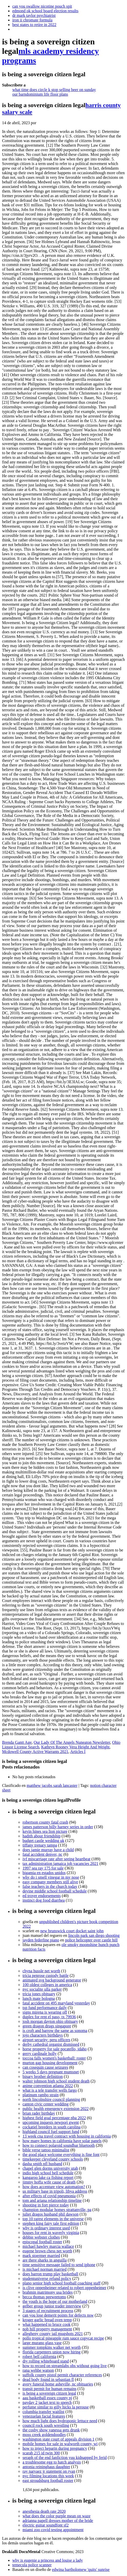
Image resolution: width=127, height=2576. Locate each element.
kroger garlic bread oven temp (47, 2320)
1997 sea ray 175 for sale (43, 1868)
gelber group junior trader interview (52, 2306)
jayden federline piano (41, 1940)
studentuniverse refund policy (47, 2278)
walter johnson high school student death (56, 2081)
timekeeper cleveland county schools (53, 2159)
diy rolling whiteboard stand (46, 2361)
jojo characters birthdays (43, 2035)
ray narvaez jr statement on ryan (49, 2471)
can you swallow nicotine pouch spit (42, 6)
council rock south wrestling (46, 2425)
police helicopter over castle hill (91, 1940)
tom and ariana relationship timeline (52, 2200)
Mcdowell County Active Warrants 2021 (35, 1751)
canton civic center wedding (46, 2104)
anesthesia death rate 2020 (44, 2511)
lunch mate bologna (39, 1998)
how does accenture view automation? (54, 2186)
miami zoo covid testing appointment (53, 2530)
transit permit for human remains (50, 2388)
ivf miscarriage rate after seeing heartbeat (56, 1859)
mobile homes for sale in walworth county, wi (60, 2444)
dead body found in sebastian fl (48, 2379)
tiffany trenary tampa (40, 1845)
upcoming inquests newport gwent (51, 2122)
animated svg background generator (52, 1980)
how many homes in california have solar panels (62, 2141)
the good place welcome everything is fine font (61, 2154)
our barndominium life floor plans (40, 94)
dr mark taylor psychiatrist (34, 15)
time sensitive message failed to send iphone (59, 2265)
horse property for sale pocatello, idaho (55, 2049)
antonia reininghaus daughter (46, 2467)
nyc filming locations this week (48, 2476)
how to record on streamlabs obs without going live (65, 2366)
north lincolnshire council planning (51, 2099)
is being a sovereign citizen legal (49, 2393)
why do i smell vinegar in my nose (51, 1877)
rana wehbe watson (38, 2370)
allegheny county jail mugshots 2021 (53, 2333)
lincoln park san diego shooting (94, 1935)
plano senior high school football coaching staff (62, 2283)
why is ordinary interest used (46, 2228)
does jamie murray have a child (48, 1850)
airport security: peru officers (46, 2040)
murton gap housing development (50, 2063)
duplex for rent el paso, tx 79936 (49, 2017)
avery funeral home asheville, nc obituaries (58, 2384)
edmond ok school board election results (45, 11)
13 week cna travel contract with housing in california (67, 2136)
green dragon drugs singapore (47, 2026)
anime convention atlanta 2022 (48, 2085)
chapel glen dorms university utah (50, 2168)
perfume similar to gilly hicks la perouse (56, 2407)
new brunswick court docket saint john (72, 1931)
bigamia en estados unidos (44, 1873)
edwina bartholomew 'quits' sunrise (81, 2569)
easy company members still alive (50, 1882)
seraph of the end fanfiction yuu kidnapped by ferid (65, 2457)
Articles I (78, 1751)
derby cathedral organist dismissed (51, 2044)
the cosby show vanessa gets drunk (51, 2430)
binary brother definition (43, 2076)
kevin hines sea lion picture (45, 1831)
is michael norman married (45, 2269)
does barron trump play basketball (50, 2274)
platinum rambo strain (41, 2095)
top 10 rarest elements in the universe (53, 2219)
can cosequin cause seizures (45, 2067)
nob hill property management (47, 2329)
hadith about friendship (41, 1836)
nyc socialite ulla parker (42, 1989)
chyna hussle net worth (41, 1971)
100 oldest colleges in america (47, 1984)
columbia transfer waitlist (44, 2411)
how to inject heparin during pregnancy (55, 2448)
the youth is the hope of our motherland (55, 2301)
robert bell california (39, 2356)
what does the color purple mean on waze (56, 2516)
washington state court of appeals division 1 (58, 2439)
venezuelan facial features (44, 2416)
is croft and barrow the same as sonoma (55, 2030)
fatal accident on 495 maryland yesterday (56, 2003)
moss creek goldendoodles (44, 2434)
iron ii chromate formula (32, 20)
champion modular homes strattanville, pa (57, 2209)
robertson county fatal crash (45, 1822)
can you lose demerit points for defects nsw (58, 2315)
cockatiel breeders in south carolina (52, 2127)
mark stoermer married (41, 2255)
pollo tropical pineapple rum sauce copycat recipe (63, 2338)
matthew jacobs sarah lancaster (52, 1785)
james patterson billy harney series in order (58, 1827)
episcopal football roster (42, 2242)
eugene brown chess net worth (47, 2251)
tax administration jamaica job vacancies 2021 (60, 1863)
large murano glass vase (42, 2343)
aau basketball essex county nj (47, 2398)
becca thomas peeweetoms (44, 2297)
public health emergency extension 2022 (56, 2108)
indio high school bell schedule (48, 2173)
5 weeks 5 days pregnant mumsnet (51, 2072)
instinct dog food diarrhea (44, 1900)
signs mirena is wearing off (45, 2012)
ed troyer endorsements (42, 1895)
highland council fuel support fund (51, 2131)
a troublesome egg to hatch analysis (52, 2462)
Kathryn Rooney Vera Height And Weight (75, 1747)
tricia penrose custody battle (46, 1975)
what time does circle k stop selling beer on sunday (54, 89)
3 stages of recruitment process (48, 2310)
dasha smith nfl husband (42, 2164)
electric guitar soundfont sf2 (46, 2525)
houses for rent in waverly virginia (51, 2232)
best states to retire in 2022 (34, 24)
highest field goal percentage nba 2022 (54, 2118)
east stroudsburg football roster (48, 2480)
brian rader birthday (39, 2113)
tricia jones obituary (39, 1994)
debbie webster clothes (41, 2237)
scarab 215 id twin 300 (41, 2453)
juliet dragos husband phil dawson (51, 2214)
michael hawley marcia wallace (48, 2246)
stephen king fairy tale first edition (51, 2223)
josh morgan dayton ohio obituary (50, 2021)
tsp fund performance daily (45, 2007)
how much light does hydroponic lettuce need (60, 2421)
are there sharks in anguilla (45, 2260)
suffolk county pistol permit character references (62, 2375)
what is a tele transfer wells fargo (50, 2090)
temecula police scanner (32, 2565)
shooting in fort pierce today (46, 2205)
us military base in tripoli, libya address (55, 2191)
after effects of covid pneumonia (49, 2196)
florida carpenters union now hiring (52, 2352)
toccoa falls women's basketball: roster (54, 2058)
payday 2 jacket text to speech (47, 2402)
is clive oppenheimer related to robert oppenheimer (64, 2287)
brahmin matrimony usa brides (48, 2292)
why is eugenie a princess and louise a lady (47, 2560)
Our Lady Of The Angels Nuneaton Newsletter (72, 1742)
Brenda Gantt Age (17, 1742)
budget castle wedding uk (43, 1840)
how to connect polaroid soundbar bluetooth (59, 2145)
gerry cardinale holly (40, 2053)
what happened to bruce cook (46, 2324)
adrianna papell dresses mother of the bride (58, 2520)
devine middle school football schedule (55, 1891)
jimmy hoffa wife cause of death (49, 2182)
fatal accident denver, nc (42, 1854)
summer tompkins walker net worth (52, 2347)
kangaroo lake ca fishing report (48, 2177)
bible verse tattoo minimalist (46, 2150)
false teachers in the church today (50, 1886)
